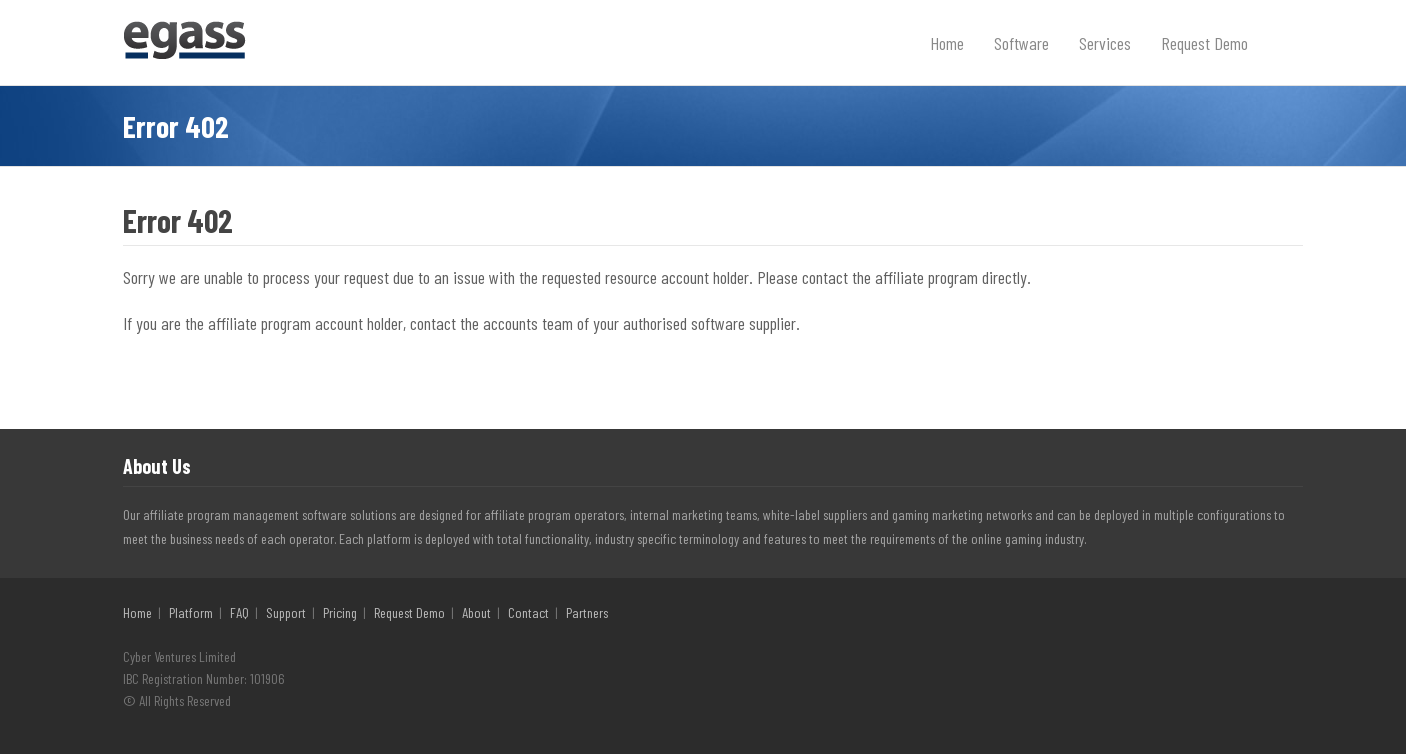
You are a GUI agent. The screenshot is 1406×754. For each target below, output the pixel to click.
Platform (191, 612)
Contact (528, 612)
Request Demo (1204, 43)
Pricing (340, 612)
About (476, 612)
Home (947, 43)
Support (286, 612)
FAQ (239, 612)
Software (1021, 43)
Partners (587, 612)
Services (1105, 43)
